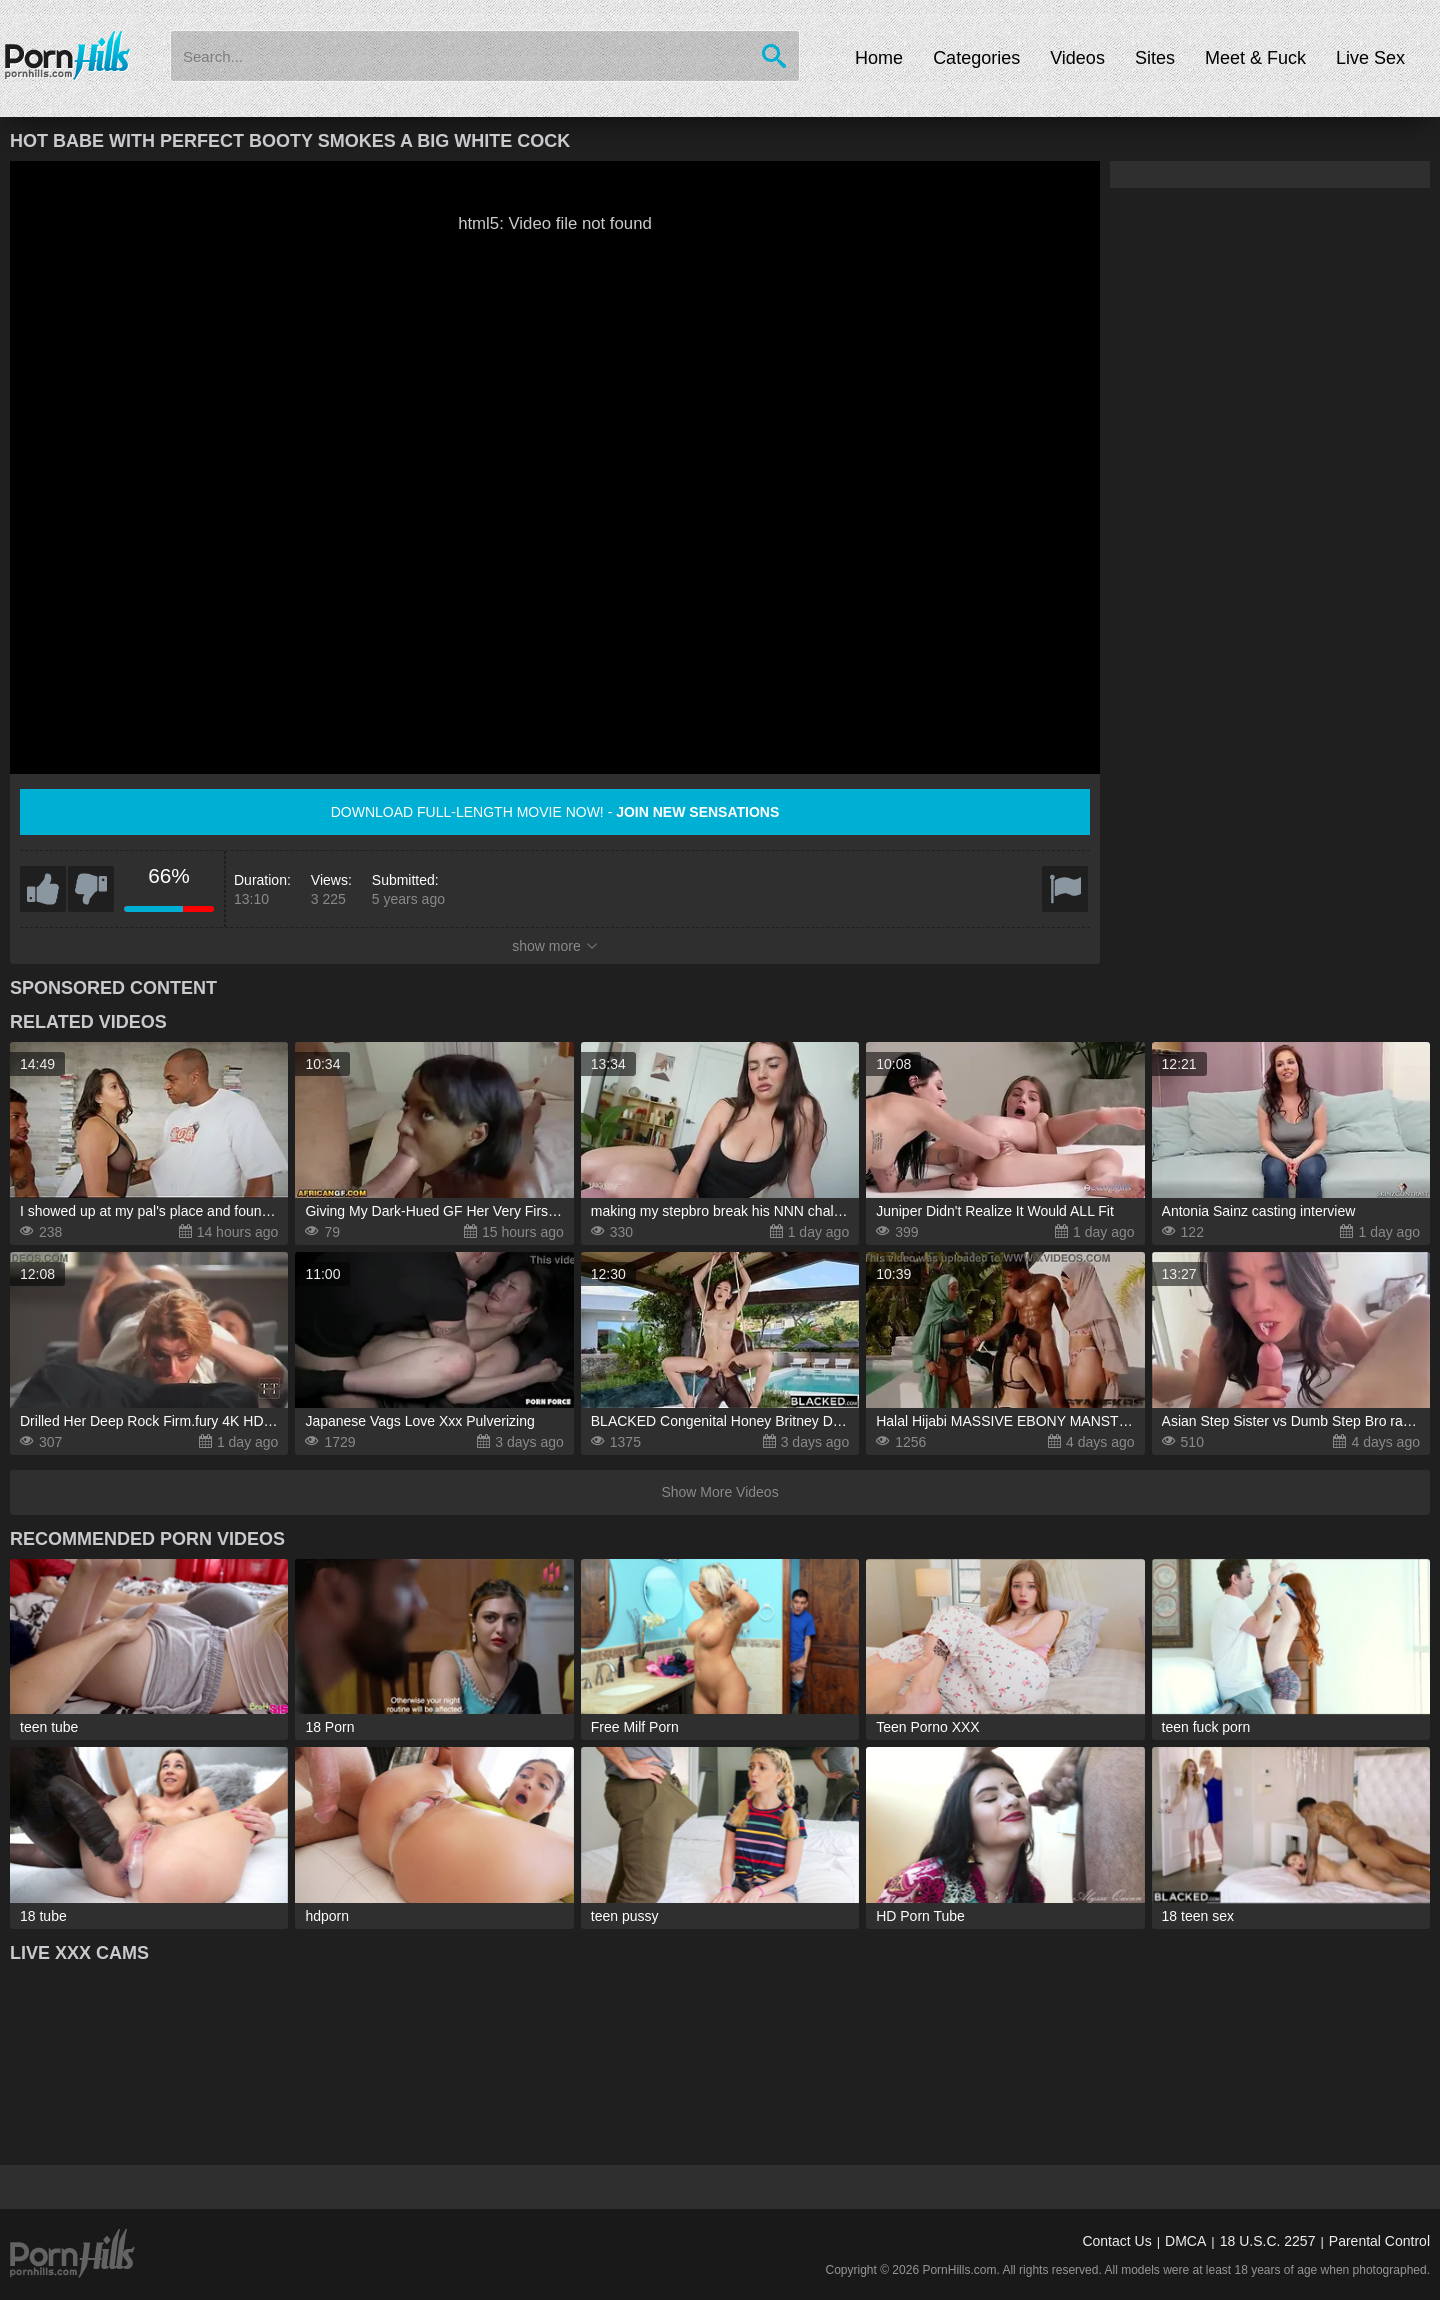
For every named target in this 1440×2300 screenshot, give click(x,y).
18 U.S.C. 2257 (1268, 2241)
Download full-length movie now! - (555, 812)
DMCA (1185, 2241)
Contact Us (1116, 2241)
